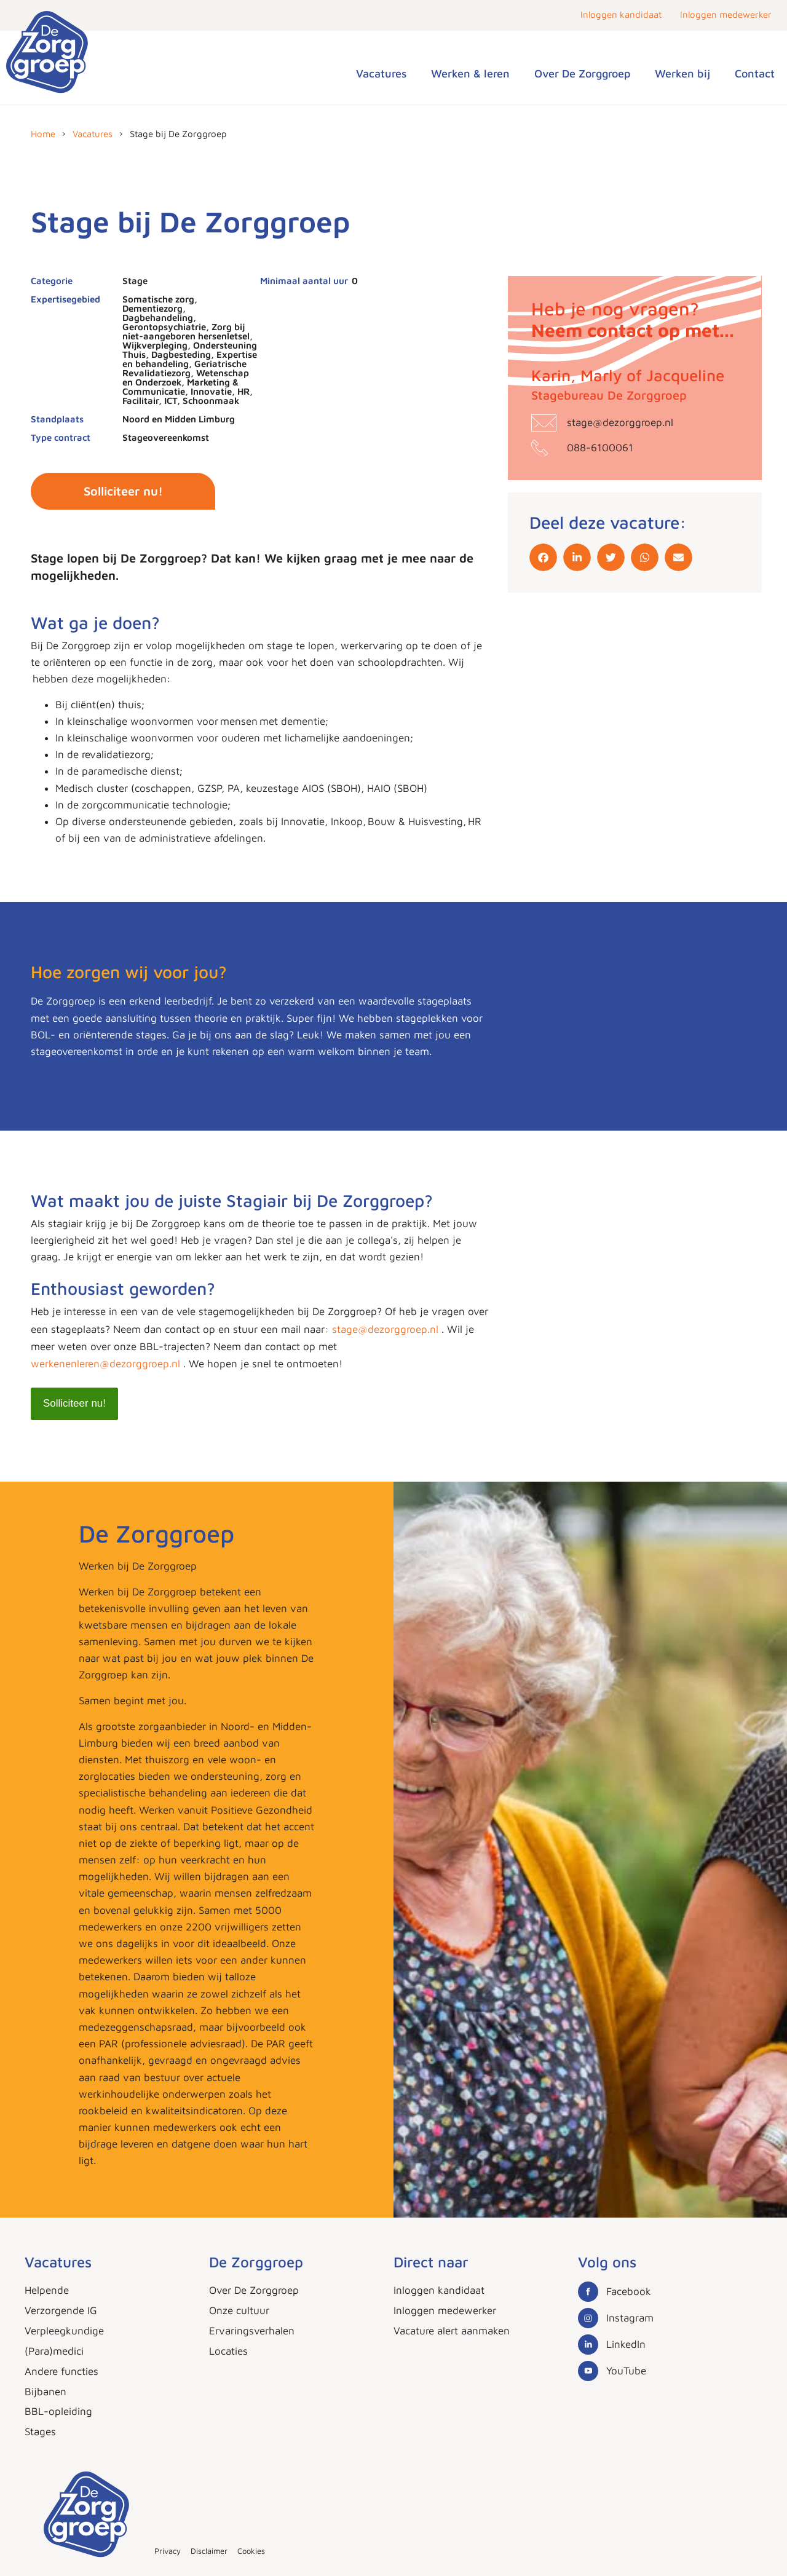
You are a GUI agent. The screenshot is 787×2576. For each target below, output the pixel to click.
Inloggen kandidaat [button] (621, 14)
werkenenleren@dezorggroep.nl (105, 1363)
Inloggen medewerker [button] (726, 14)
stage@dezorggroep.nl (386, 1329)
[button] (543, 557)
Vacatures (381, 73)
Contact (755, 73)
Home (43, 133)
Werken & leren (470, 73)
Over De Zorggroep (582, 73)
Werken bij (682, 73)
